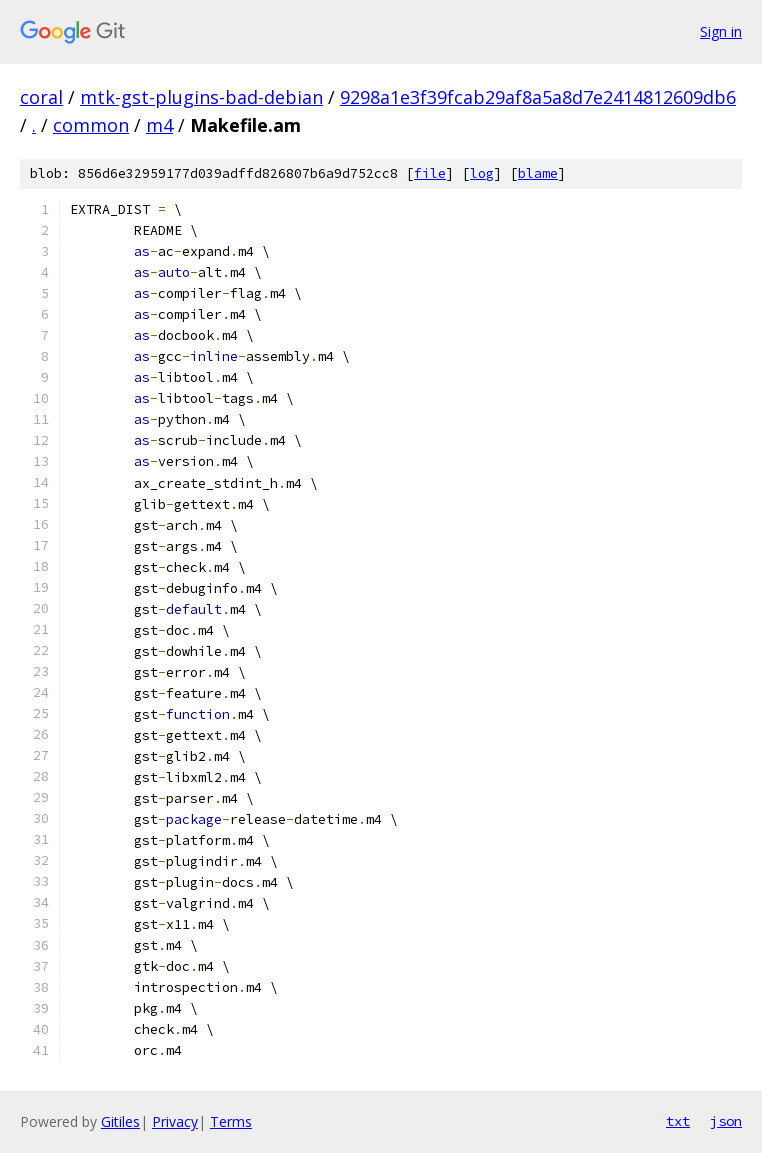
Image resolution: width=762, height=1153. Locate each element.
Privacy (175, 1121)
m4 (159, 125)
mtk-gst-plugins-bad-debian (201, 97)
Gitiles (120, 1121)
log (482, 173)
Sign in (721, 31)
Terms (231, 1121)
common (91, 125)
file (430, 173)
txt (678, 1121)
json (726, 1121)
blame (538, 173)
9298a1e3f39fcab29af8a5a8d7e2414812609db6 (538, 97)
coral (41, 97)
